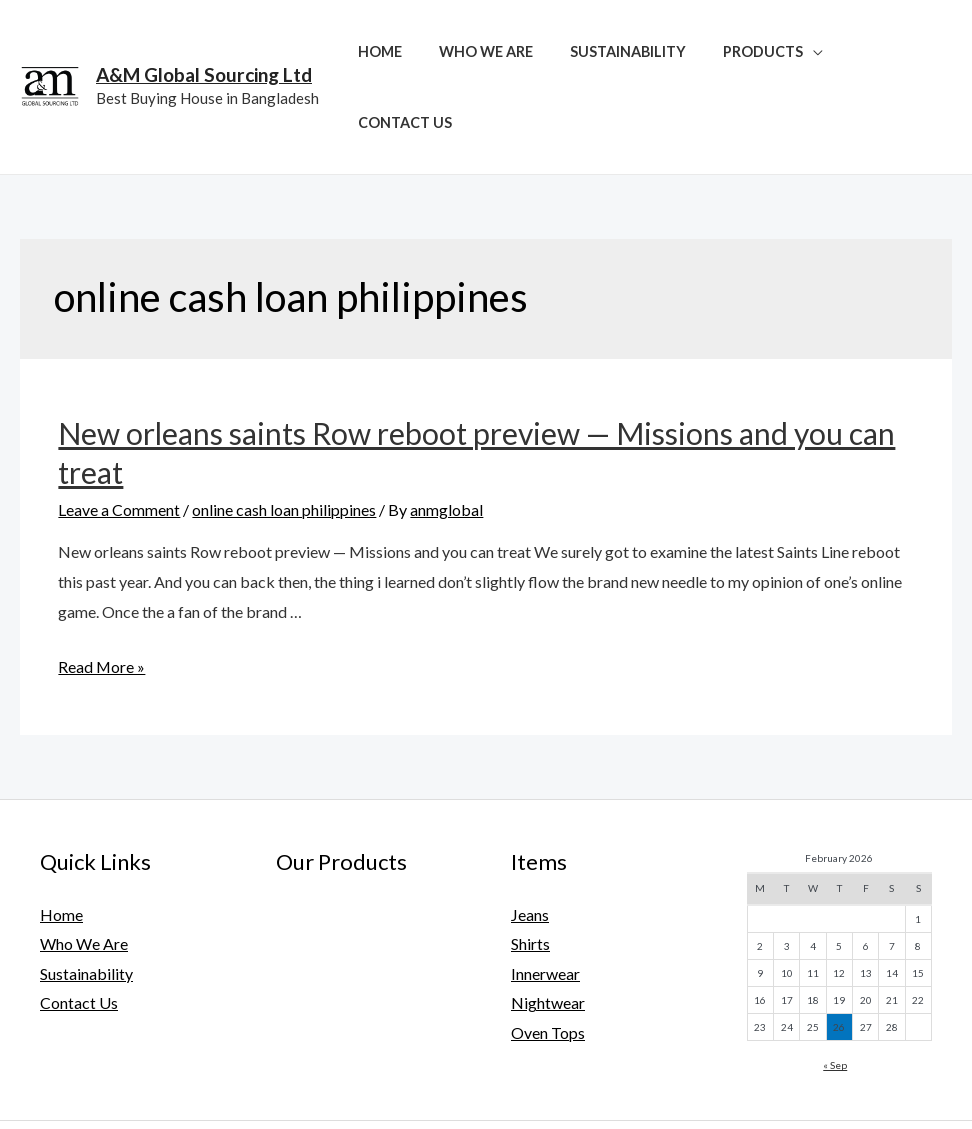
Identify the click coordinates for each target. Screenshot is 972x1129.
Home (396, 51)
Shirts (530, 873)
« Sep (835, 994)
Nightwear (548, 932)
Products (755, 51)
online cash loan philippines (284, 438)
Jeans (530, 843)
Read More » (102, 595)
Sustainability (628, 51)
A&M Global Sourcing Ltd (204, 39)
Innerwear (545, 902)
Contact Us (891, 51)
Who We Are (494, 51)
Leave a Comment (119, 438)
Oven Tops (548, 962)
